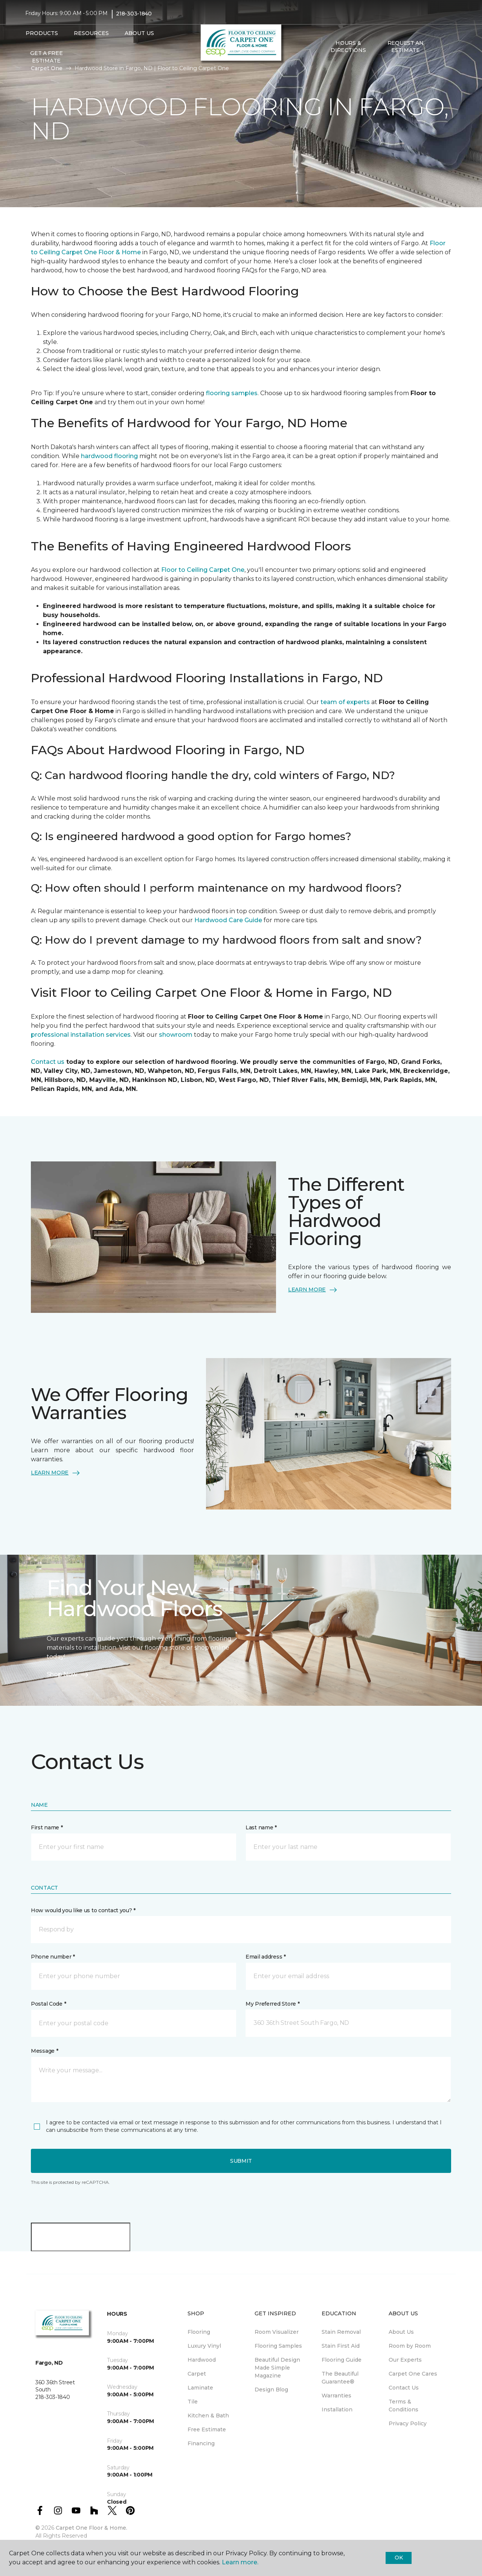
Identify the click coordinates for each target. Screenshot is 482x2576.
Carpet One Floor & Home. (91, 2527)
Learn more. (240, 2562)
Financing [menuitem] (201, 2443)
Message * (44, 2050)
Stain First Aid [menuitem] (341, 2345)
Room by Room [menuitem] (410, 2345)
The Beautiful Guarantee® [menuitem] (340, 2377)
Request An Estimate (405, 47)
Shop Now (68, 1674)
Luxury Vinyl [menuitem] (204, 2345)
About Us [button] (139, 33)
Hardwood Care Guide (228, 920)
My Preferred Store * (272, 2003)
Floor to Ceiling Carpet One (202, 569)
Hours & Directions (348, 47)
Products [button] (42, 33)
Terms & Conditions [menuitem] (403, 2405)
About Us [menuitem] (401, 2331)
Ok (399, 2557)
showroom (176, 1034)
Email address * (266, 1956)
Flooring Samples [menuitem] (278, 2345)
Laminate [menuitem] (200, 2387)
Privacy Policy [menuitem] (408, 2423)
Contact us (47, 1061)
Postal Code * (48, 2003)
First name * (47, 1827)
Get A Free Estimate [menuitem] (46, 57)
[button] (440, 46)
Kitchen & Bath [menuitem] (208, 2415)
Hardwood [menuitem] (202, 2359)
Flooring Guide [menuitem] (342, 2359)
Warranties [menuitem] (336, 2395)
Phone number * (53, 1956)
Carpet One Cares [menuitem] (413, 2373)
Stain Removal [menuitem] (341, 2331)
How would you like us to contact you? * (83, 1910)
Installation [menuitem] (337, 2409)
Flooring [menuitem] (199, 2331)
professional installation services (81, 1034)
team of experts (345, 702)
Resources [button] (91, 33)
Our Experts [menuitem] (405, 2359)
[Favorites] (449, 46)
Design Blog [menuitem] (271, 2389)
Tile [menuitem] (193, 2401)
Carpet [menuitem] (197, 2373)
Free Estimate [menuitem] (207, 2429)
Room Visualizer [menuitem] (277, 2331)
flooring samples (232, 393)
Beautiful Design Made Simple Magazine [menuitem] (277, 2367)
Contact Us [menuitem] (404, 2387)
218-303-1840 (134, 13)
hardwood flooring (109, 456)
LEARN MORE (313, 1289)
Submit (241, 2160)
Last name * (261, 1827)
